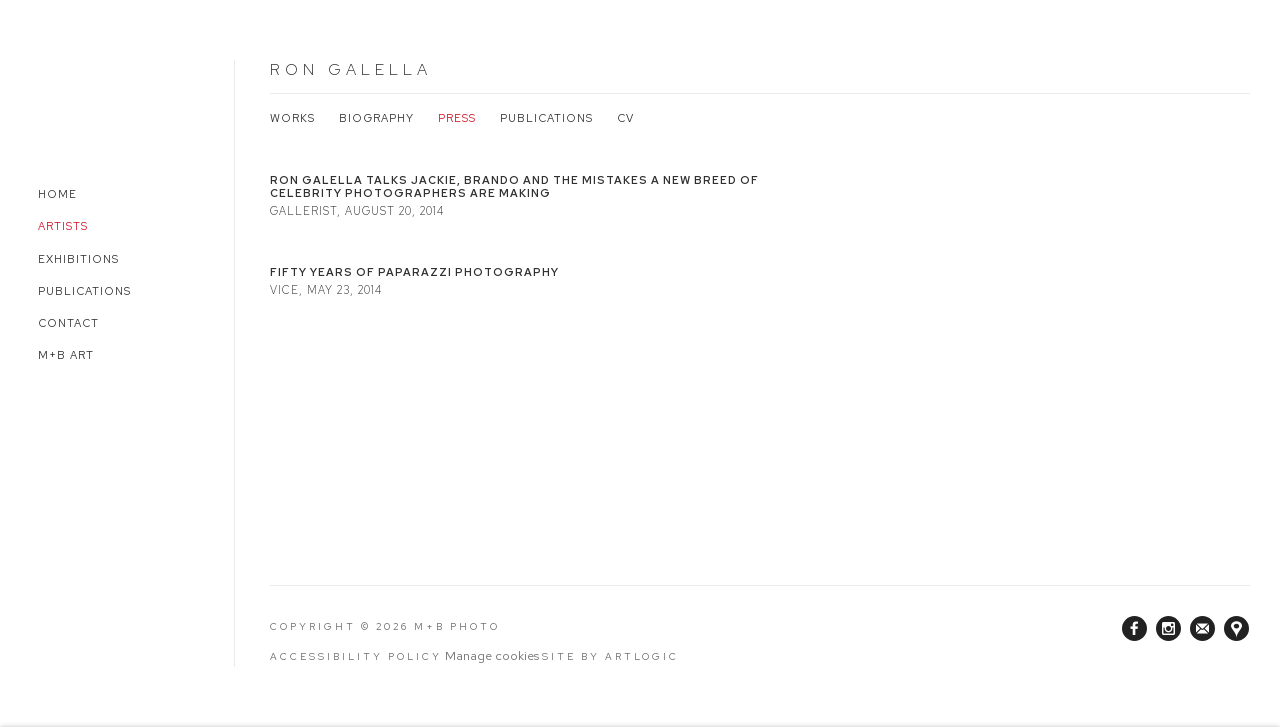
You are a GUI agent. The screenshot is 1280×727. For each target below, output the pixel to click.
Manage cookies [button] (492, 655)
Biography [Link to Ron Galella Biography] (376, 118)
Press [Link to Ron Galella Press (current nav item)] (457, 118)
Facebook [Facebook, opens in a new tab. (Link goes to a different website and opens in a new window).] (1134, 629)
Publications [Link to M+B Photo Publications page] (84, 291)
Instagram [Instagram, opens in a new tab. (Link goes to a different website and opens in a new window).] (1168, 629)
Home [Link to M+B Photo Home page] (57, 194)
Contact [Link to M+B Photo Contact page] (68, 323)
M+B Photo (80, 97)
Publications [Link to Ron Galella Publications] (546, 118)
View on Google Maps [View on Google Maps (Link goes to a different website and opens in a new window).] (1236, 628)
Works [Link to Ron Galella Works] (292, 118)
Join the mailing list (1202, 628)
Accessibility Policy (356, 656)
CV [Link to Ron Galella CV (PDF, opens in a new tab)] (625, 118)
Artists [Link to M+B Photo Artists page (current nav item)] (63, 226)
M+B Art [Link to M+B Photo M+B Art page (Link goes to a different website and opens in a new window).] (66, 355)
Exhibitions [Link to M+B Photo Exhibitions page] (78, 259)
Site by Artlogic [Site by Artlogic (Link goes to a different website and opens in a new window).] (610, 656)
